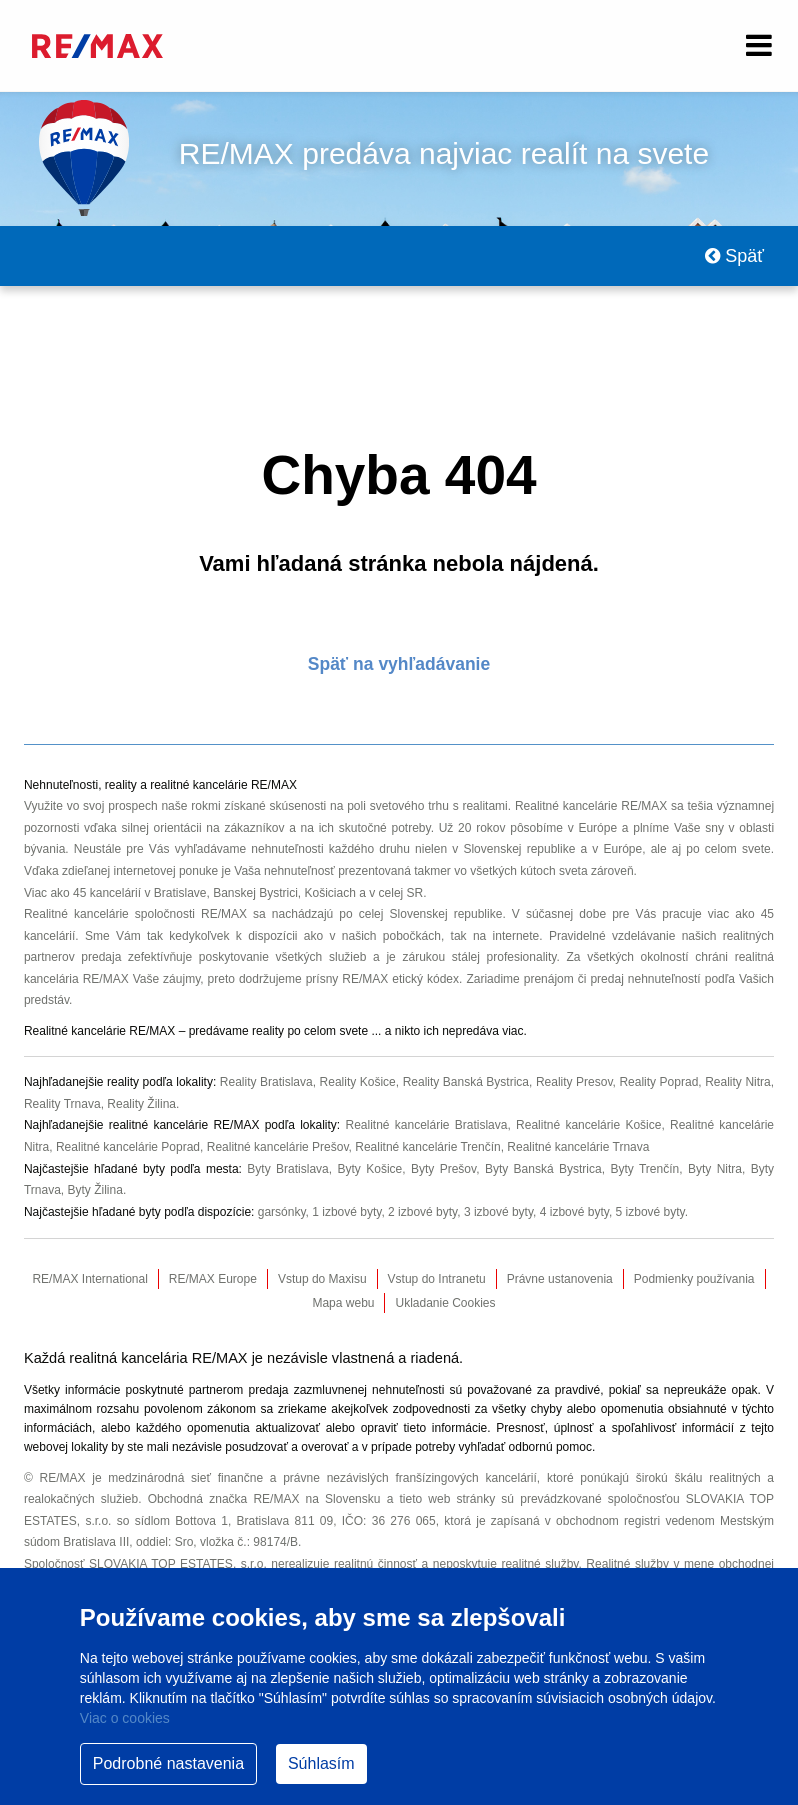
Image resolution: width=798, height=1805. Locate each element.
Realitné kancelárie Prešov (278, 1147)
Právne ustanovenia (560, 1279)
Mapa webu (343, 1303)
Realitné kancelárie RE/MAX (591, 806)
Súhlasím (321, 1763)
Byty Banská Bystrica (543, 1169)
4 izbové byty (574, 1212)
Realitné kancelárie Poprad (128, 1147)
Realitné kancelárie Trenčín (427, 1147)
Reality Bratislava (266, 1082)
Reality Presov (574, 1082)
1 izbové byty (346, 1212)
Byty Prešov (443, 1169)
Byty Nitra (715, 1169)
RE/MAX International (89, 1279)
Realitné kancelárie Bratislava (426, 1125)
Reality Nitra (738, 1082)
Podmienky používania (694, 1279)
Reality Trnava (62, 1104)
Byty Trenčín (644, 1169)
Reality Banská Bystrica (466, 1082)
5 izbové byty (650, 1212)
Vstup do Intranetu (437, 1279)
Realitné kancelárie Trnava (578, 1147)
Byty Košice (369, 1169)
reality (268, 1031)
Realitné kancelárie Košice (588, 1125)
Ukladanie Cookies (445, 1303)
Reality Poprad (658, 1082)
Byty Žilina (95, 1190)
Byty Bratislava (287, 1169)
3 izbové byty (498, 1212)
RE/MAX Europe (213, 1279)
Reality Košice (358, 1082)
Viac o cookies (125, 1718)
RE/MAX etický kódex (400, 979)
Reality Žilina (141, 1104)
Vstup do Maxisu (322, 1279)
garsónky (282, 1212)
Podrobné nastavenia (168, 1763)
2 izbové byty (422, 1212)
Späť (734, 256)
